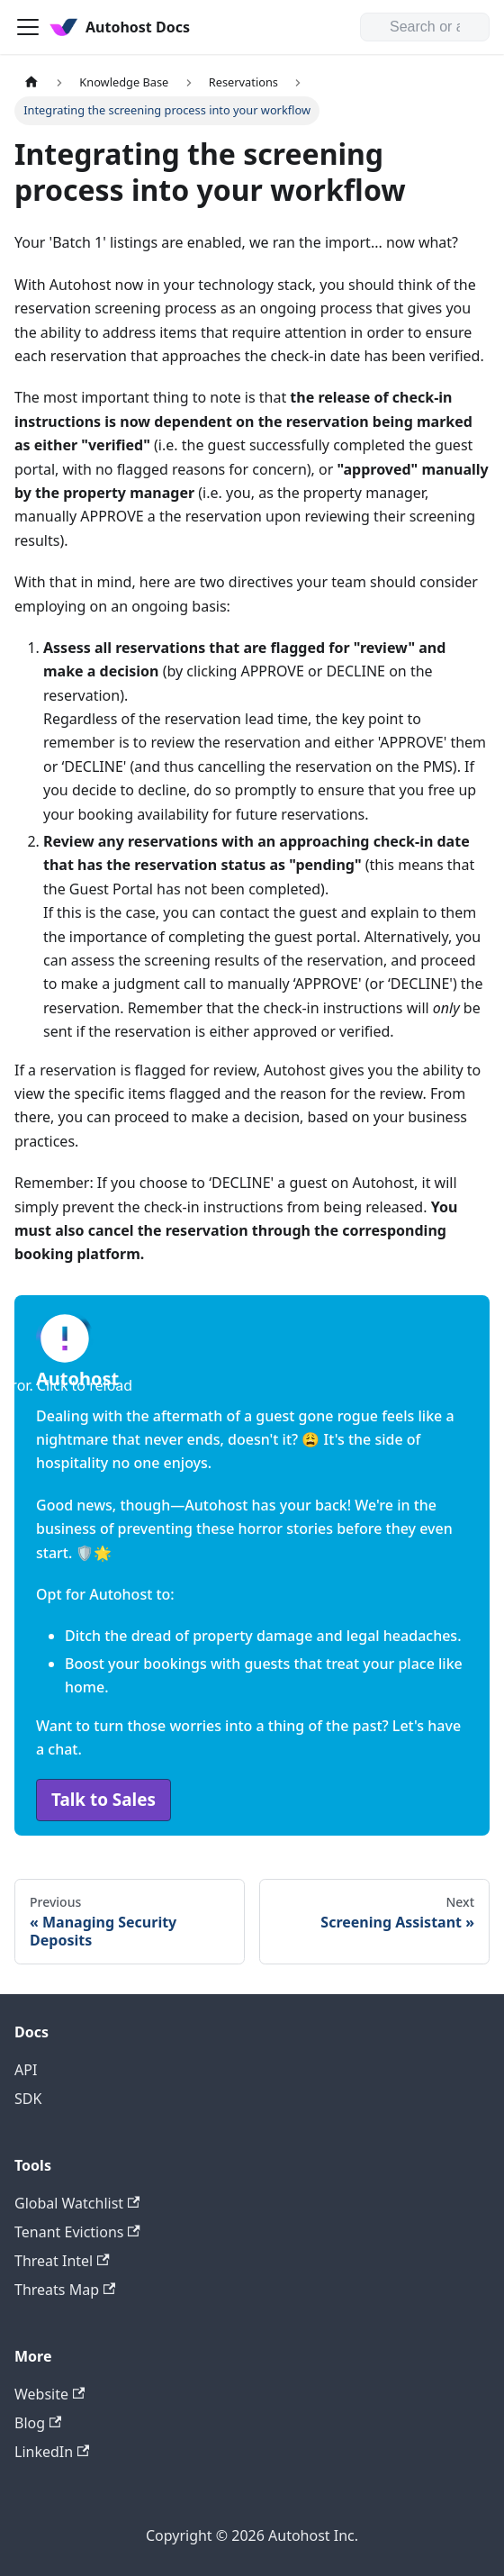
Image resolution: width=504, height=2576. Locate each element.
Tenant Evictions (77, 2232)
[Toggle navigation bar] (27, 27)
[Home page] (31, 82)
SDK (27, 2099)
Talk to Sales (103, 1799)
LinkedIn (51, 2452)
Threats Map (64, 2289)
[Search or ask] (425, 27)
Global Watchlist (77, 2203)
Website (49, 2394)
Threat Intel (62, 2261)
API (25, 2070)
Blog (37, 2423)
